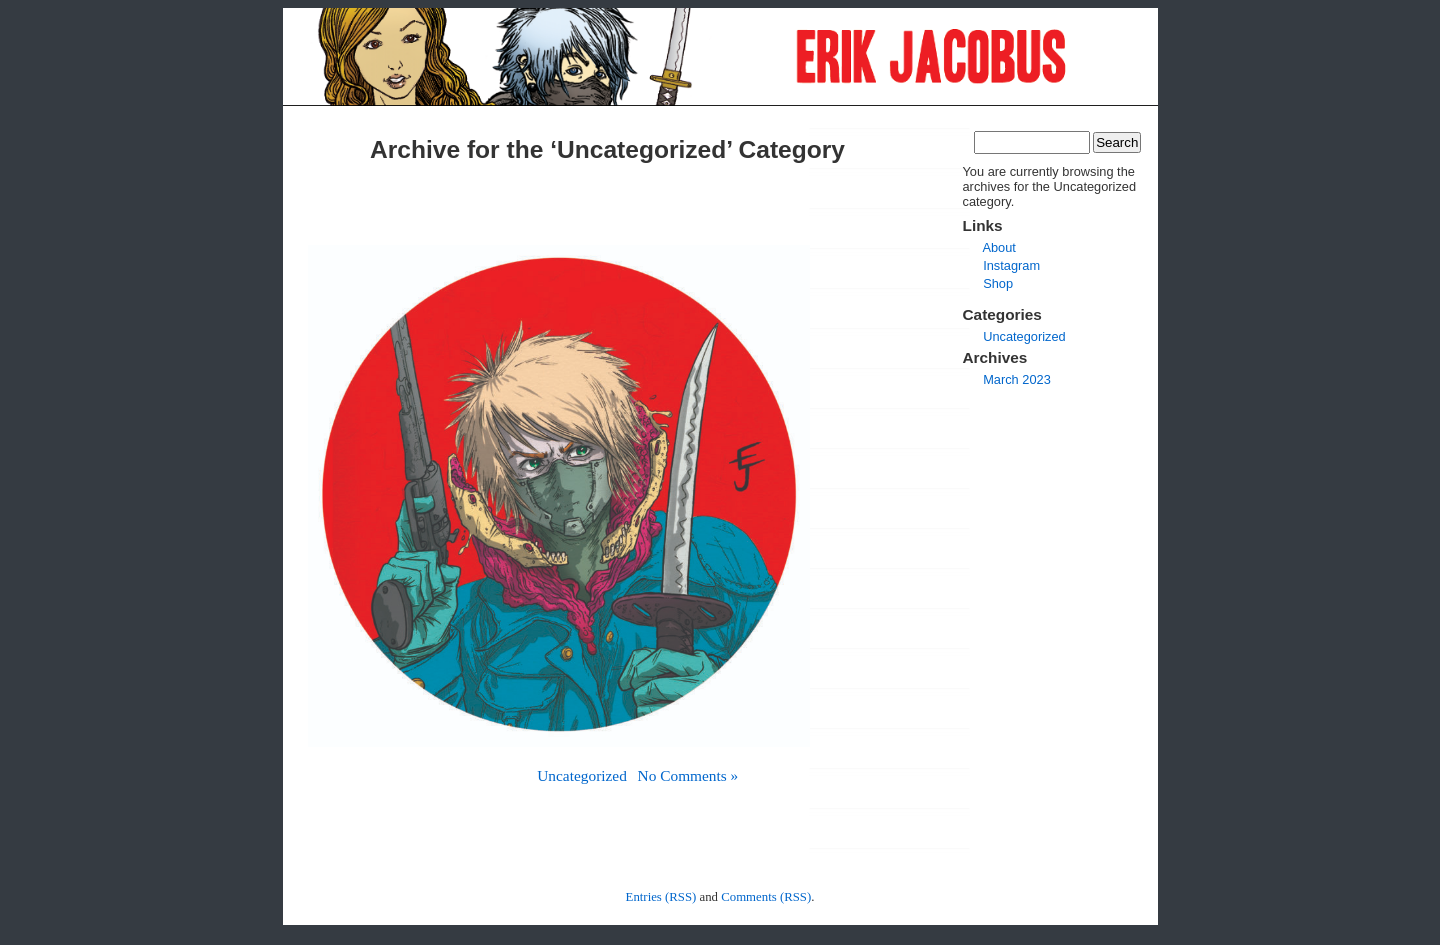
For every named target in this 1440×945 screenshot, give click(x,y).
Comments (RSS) (766, 897)
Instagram (1011, 265)
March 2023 (1017, 379)
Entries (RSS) (661, 897)
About (998, 247)
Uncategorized (582, 775)
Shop (998, 283)
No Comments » (688, 775)
